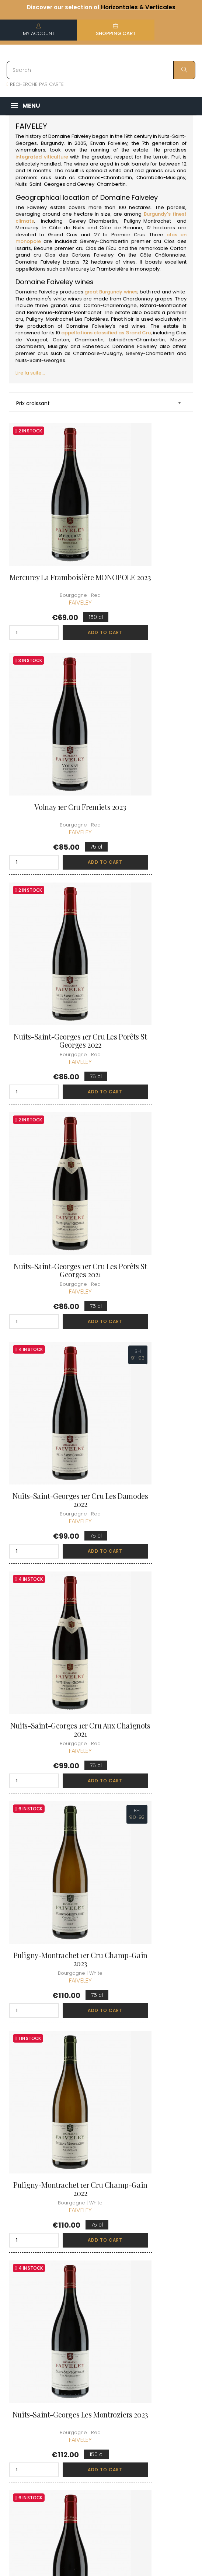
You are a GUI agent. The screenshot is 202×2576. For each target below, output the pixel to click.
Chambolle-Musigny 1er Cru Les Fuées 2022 (149, 2058)
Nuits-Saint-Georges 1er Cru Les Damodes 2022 (52, 920)
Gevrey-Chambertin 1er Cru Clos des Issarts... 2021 (150, 1489)
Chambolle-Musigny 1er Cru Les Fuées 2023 (52, 2058)
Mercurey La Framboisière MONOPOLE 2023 (52, 539)
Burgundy (52, 143)
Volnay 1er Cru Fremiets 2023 (150, 539)
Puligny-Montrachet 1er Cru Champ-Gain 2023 (52, 1108)
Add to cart (67, 590)
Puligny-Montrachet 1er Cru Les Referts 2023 (52, 1489)
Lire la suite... (30, 372)
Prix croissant (101, 403)
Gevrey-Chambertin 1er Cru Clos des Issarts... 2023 (52, 1677)
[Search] (101, 70)
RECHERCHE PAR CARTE (35, 84)
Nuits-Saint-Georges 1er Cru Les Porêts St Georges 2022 (52, 731)
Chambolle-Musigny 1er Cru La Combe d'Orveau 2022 (150, 1868)
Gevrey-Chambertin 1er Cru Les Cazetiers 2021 (150, 1677)
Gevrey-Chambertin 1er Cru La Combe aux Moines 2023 (149, 1300)
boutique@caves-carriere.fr (49, 2348)
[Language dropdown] (185, 2388)
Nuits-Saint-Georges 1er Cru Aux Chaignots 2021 (150, 920)
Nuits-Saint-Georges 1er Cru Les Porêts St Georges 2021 (150, 731)
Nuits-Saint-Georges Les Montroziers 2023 (52, 1296)
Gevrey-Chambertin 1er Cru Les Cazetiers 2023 (52, 1864)
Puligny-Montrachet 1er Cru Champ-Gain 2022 (150, 1108)
